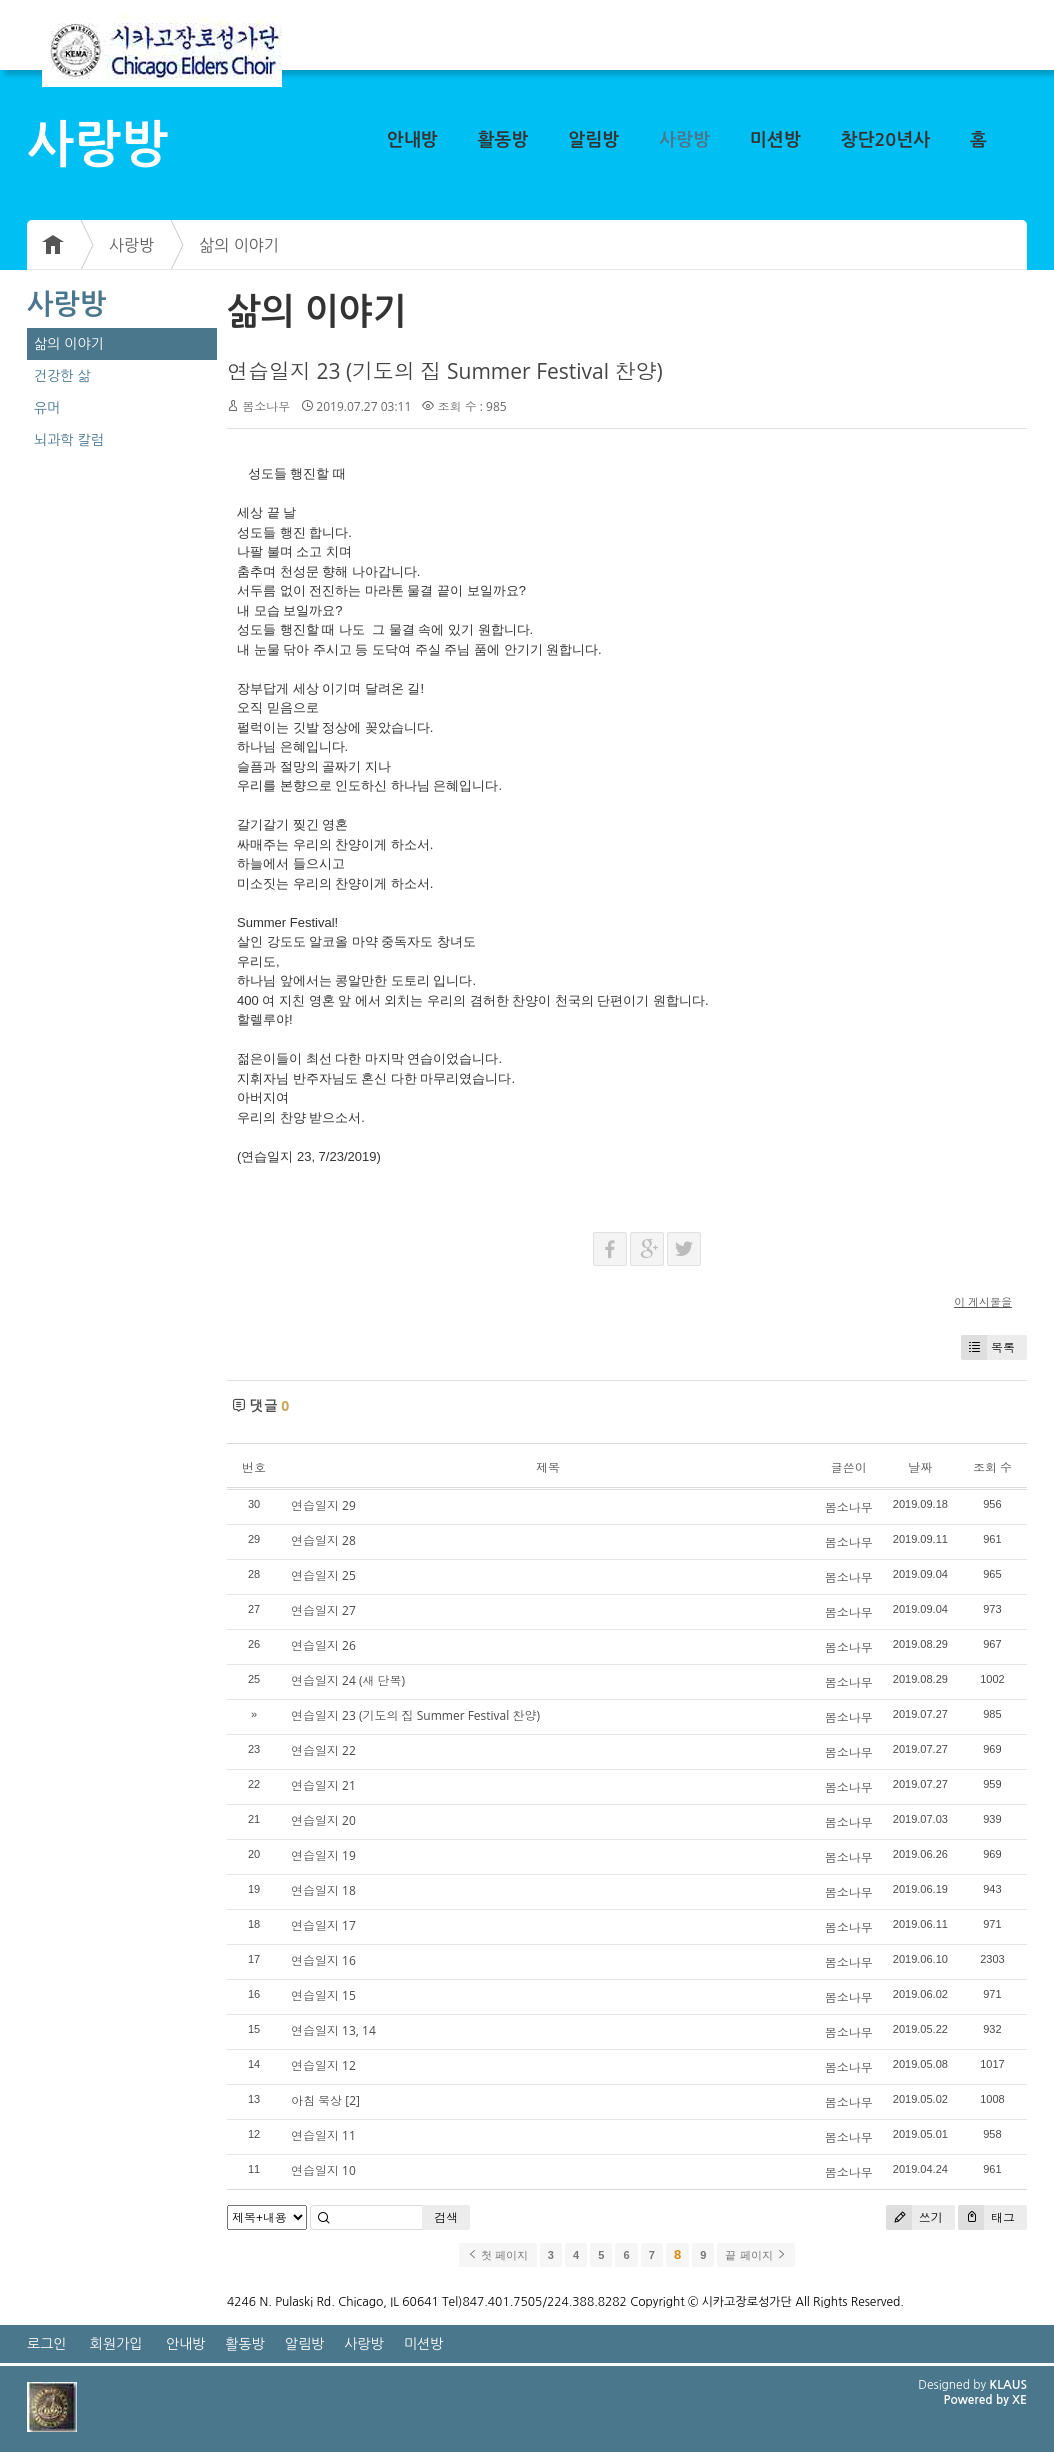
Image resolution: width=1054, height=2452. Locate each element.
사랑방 (684, 140)
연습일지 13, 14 (333, 2030)
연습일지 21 (323, 1785)
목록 (988, 1347)
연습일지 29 (323, 1505)
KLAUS (1009, 2385)
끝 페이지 (755, 2255)
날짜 (920, 1467)
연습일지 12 (323, 2065)
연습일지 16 (323, 1960)
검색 (446, 2217)
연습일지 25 (323, 1575)
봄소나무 (266, 406)
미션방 (775, 140)
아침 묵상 (316, 2100)
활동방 (503, 140)
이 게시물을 (983, 1301)
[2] (352, 2100)
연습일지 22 (323, 1750)
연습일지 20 (323, 1820)
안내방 (412, 140)
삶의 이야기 (239, 245)
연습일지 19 (323, 1855)
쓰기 (914, 2217)
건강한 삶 (62, 376)
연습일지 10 (323, 2170)
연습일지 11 (323, 2135)
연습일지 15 (323, 1995)
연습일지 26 (323, 1645)
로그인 (46, 2344)
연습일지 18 (323, 1890)
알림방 (593, 140)
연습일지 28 (323, 1540)
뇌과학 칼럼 (69, 440)
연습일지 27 (323, 1610)
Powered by (977, 2400)
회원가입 (116, 2344)
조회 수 (992, 1467)
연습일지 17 (323, 1925)
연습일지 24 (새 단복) (348, 1680)
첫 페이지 (497, 2255)
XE (1019, 2400)
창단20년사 (886, 140)
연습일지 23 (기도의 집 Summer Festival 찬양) (445, 371)
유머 (47, 408)
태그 (986, 2217)
